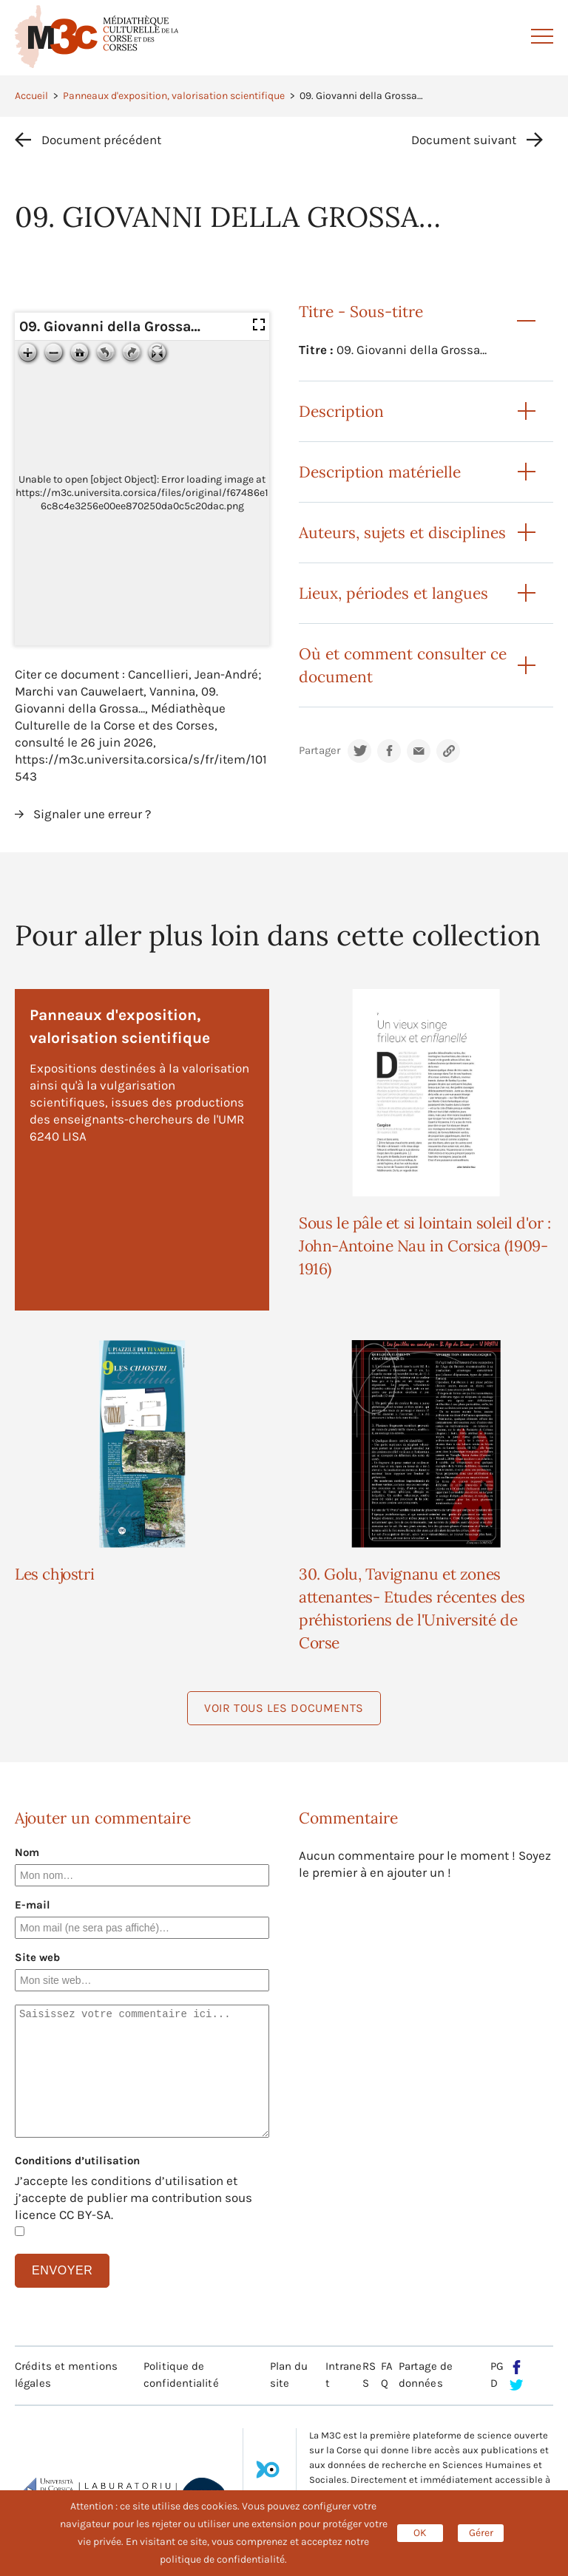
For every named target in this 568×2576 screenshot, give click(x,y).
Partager (319, 750)
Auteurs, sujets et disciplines (402, 533)
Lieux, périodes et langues (393, 593)
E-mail (32, 1904)
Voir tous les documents (284, 1708)
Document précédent (101, 139)
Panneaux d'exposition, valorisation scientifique (174, 95)
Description (341, 411)
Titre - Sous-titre (361, 312)
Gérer (481, 2532)
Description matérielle (380, 472)
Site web (37, 1957)
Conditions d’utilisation (77, 2160)
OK (420, 2532)
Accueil (31, 95)
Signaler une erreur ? (92, 813)
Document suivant (463, 139)
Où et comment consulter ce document (403, 665)
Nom (27, 1852)
